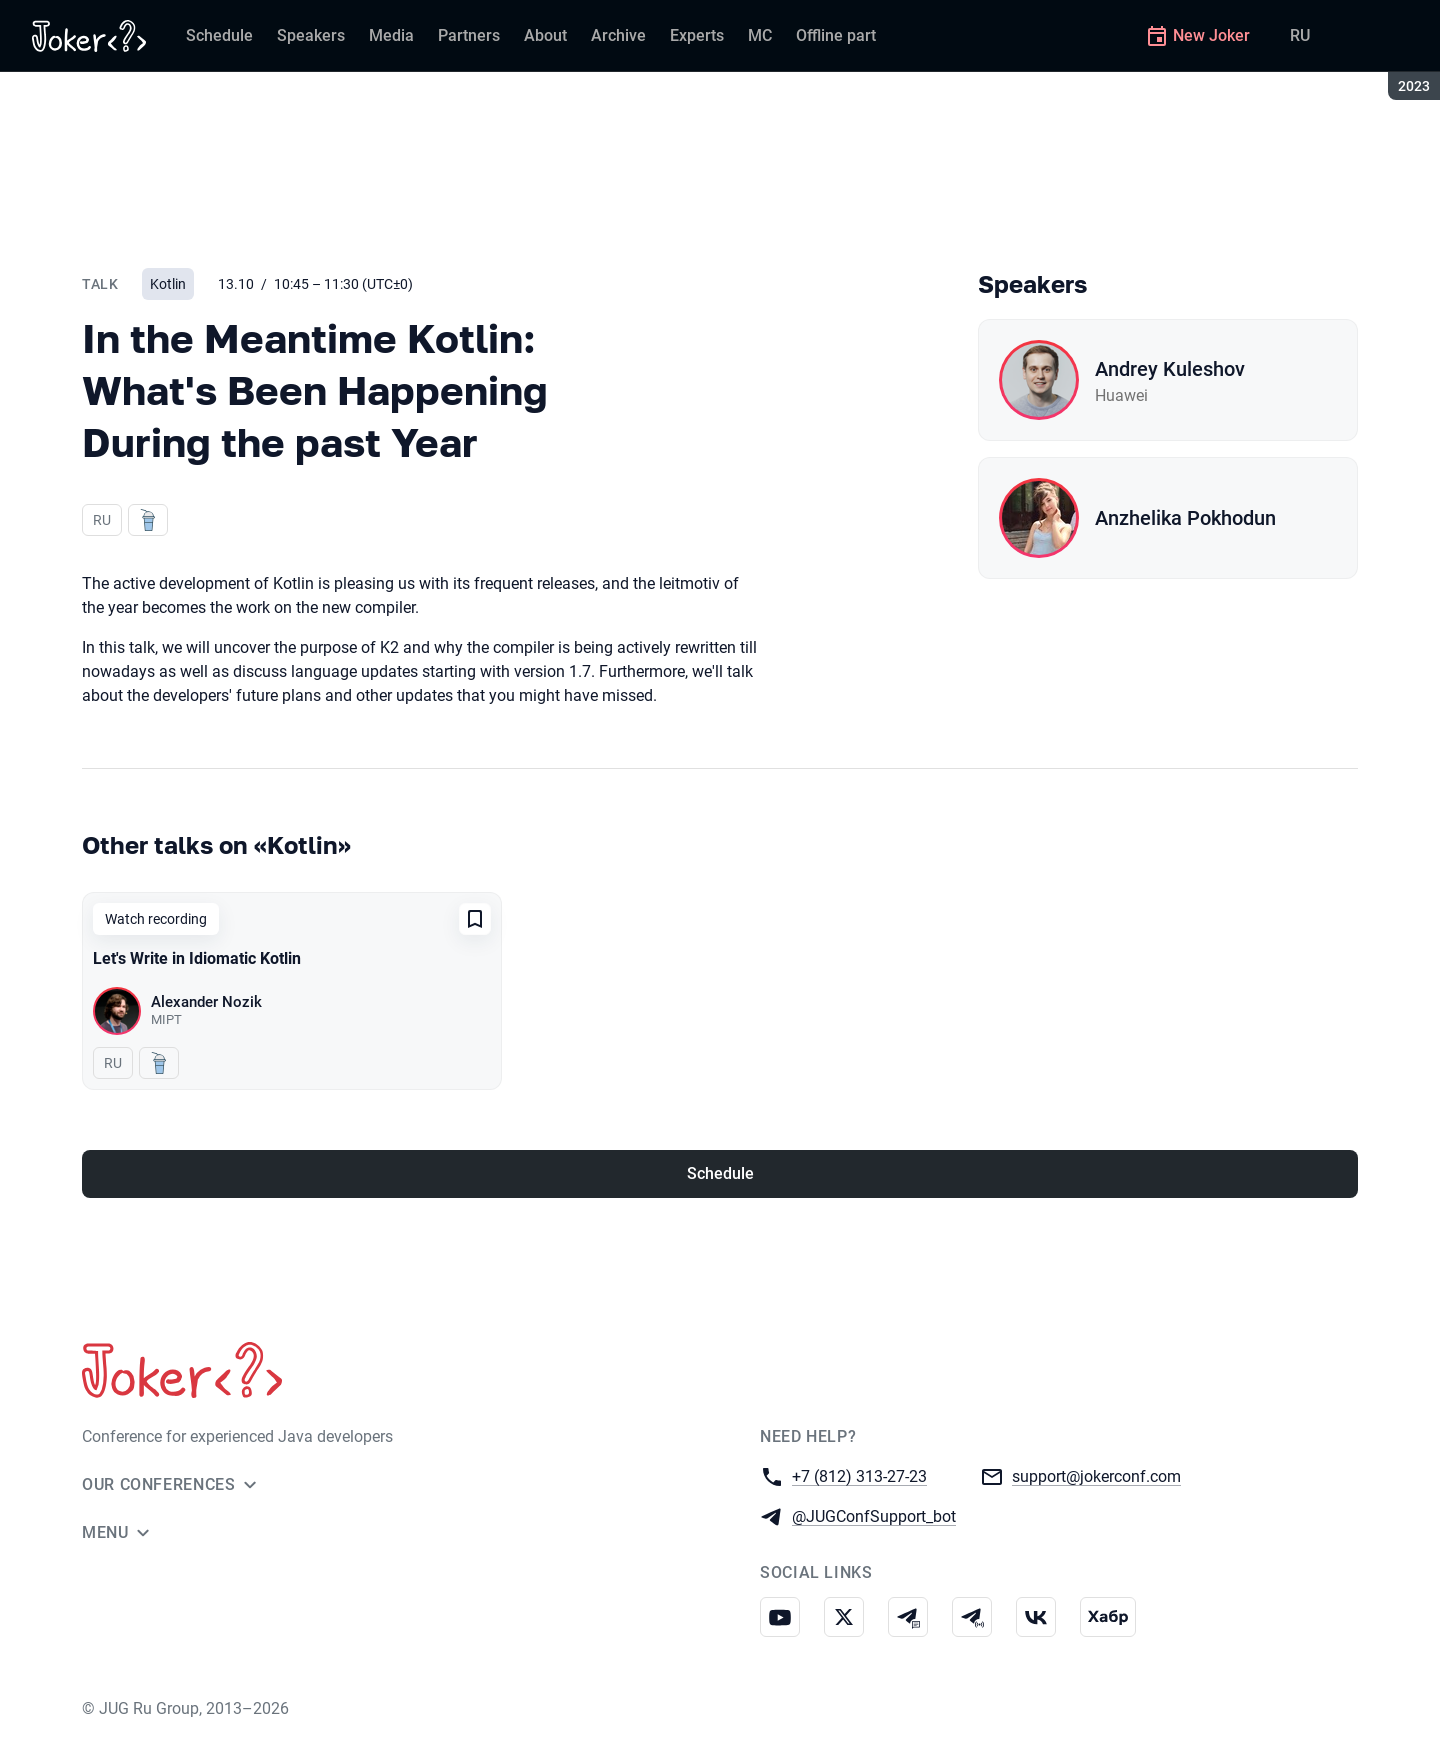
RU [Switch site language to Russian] (1300, 35)
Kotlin (168, 284)
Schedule (720, 1173)
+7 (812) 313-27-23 (859, 1475)
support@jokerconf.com (1096, 1475)
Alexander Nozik (206, 1002)
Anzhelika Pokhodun (1185, 518)
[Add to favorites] (475, 919)
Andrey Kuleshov (1170, 369)
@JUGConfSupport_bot (874, 1515)
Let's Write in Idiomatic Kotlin (197, 958)
